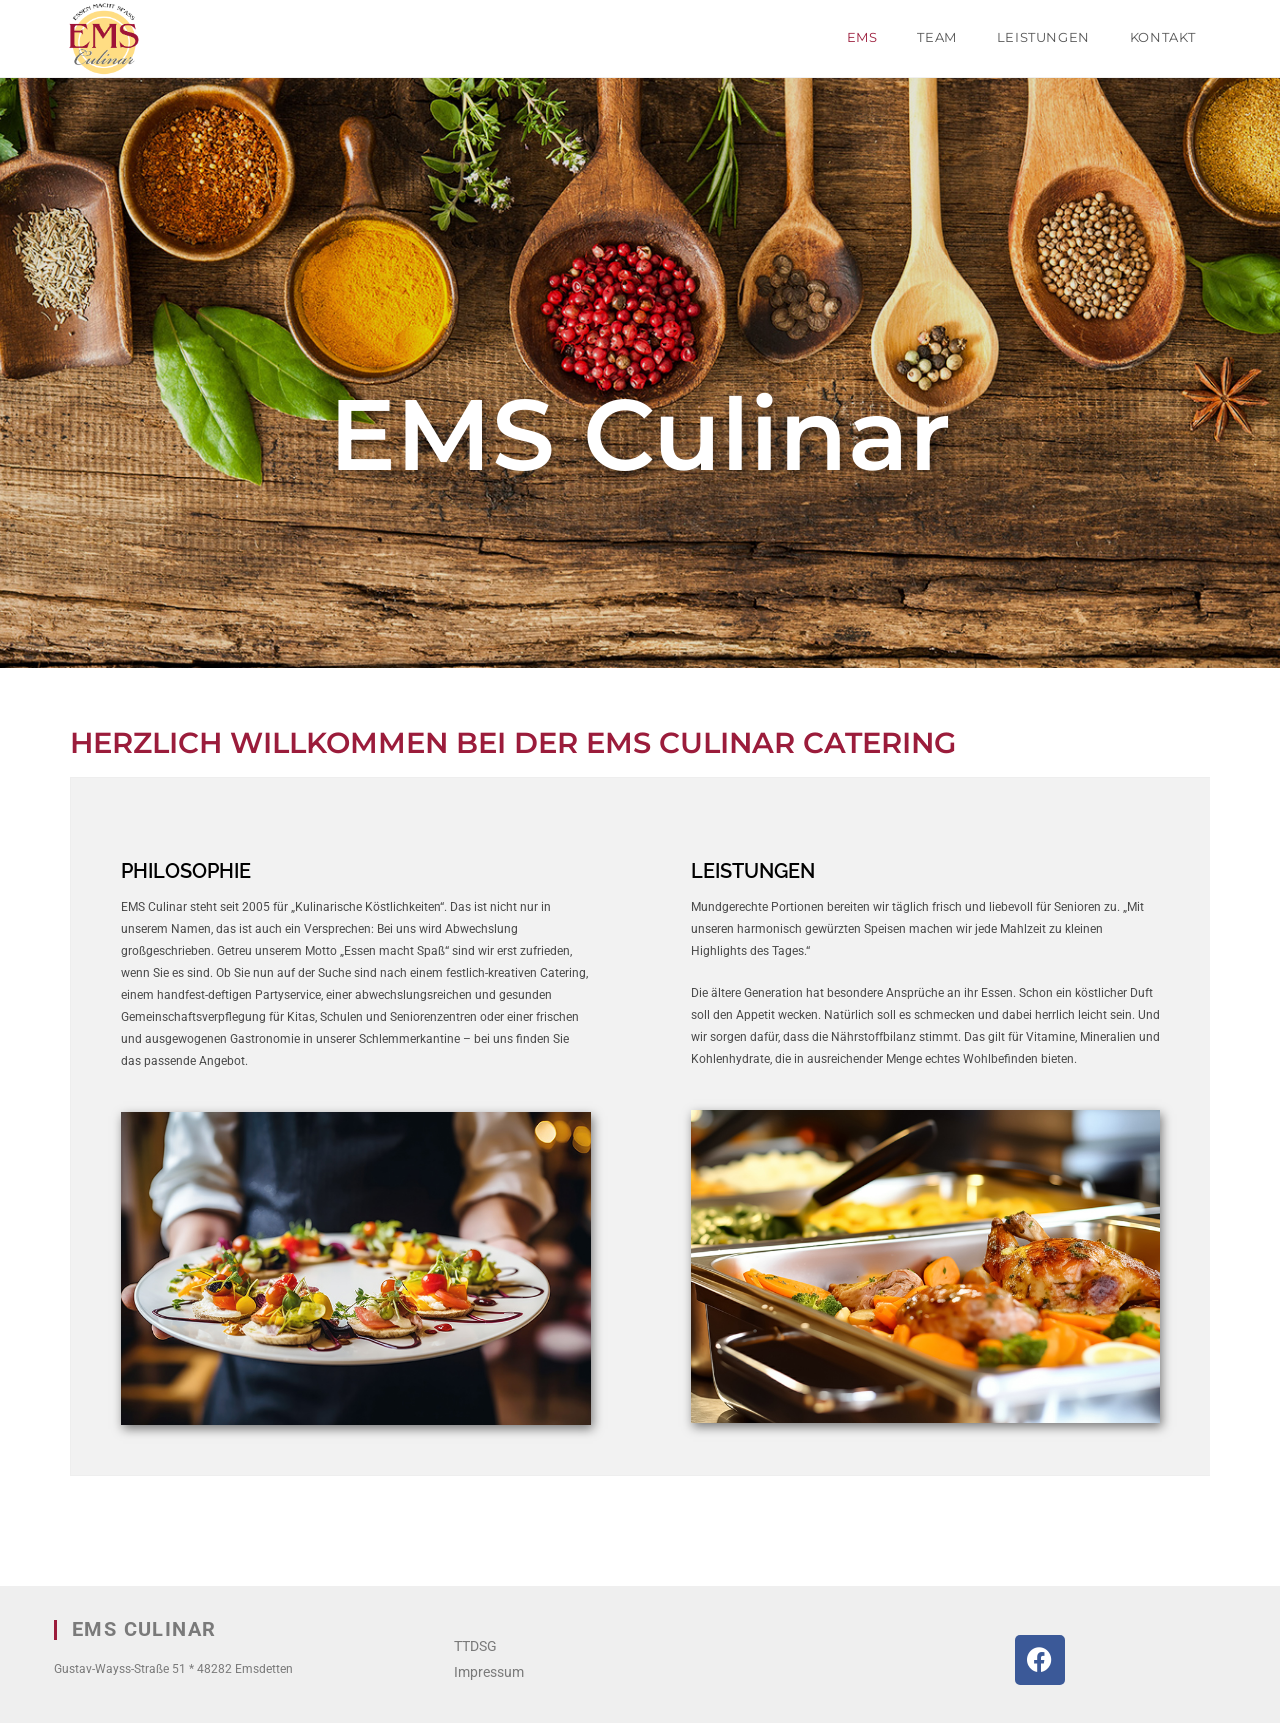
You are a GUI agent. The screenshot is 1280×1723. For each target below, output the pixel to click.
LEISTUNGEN (753, 871)
